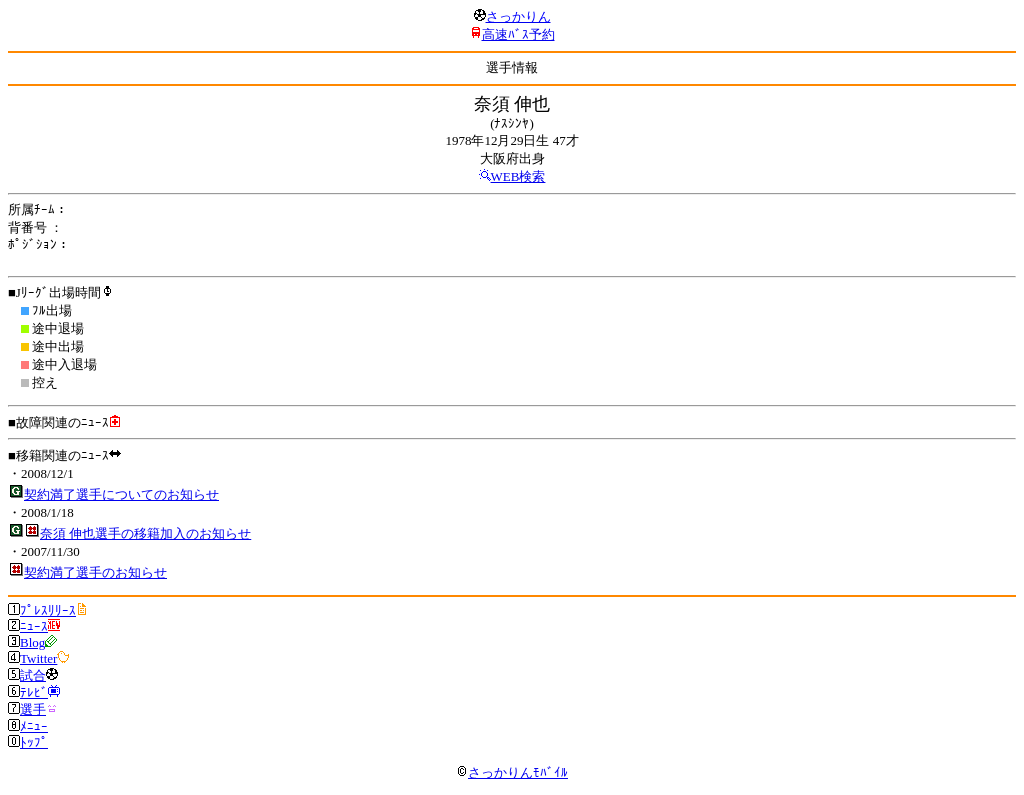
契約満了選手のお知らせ (95, 572)
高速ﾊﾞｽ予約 (518, 34)
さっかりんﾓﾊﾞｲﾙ (512, 772)
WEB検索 (518, 176)
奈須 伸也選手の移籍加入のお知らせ (145, 533)
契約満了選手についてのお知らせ (121, 494)
